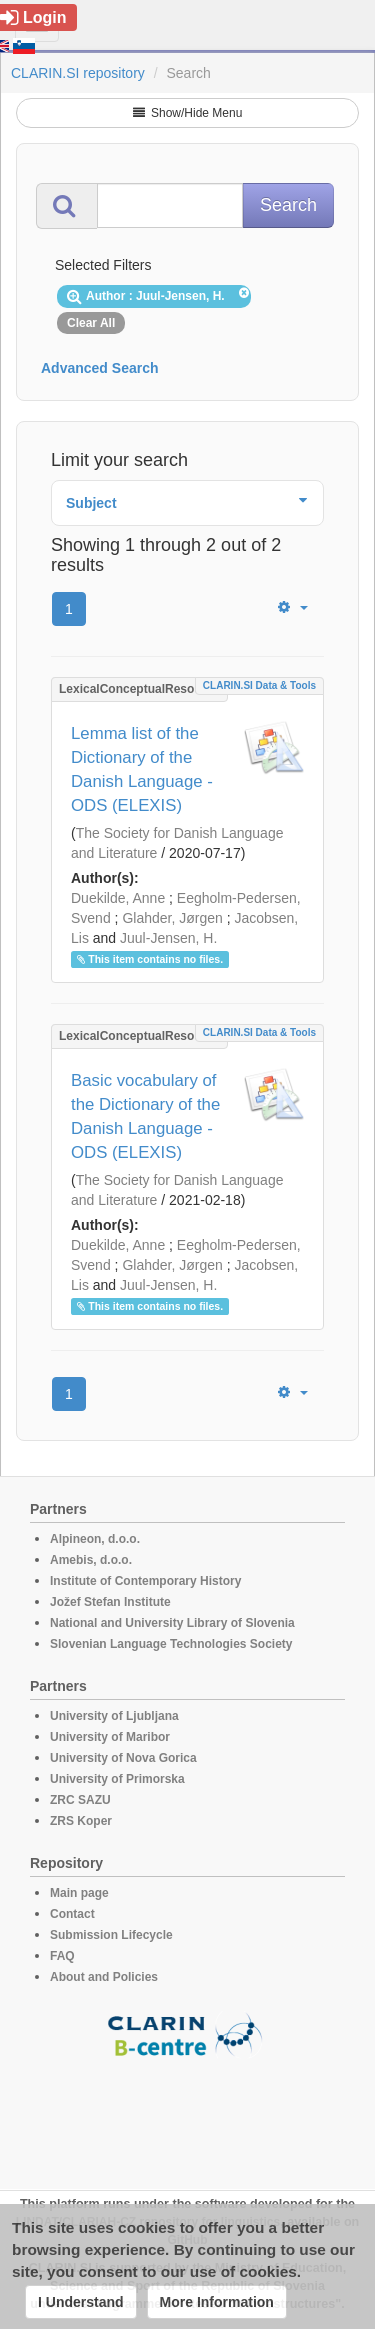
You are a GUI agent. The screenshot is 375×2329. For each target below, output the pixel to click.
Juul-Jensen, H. (168, 938)
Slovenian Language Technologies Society (171, 1644)
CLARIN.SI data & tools (259, 685)
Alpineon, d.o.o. (95, 1539)
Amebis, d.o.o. (91, 1560)
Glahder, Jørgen (172, 918)
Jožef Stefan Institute (110, 1602)
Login (33, 17)
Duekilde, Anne (118, 898)
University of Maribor (110, 1737)
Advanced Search (100, 368)
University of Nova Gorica (123, 1758)
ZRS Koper (81, 1821)
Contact (72, 1914)
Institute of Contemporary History (145, 1581)
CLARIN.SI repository (78, 73)
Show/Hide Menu (188, 113)
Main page (79, 1893)
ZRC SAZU (80, 1800)
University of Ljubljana (114, 1716)
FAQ (62, 1956)
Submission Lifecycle (111, 1935)
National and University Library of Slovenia (172, 1623)
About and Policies (104, 1977)
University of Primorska (117, 1779)
